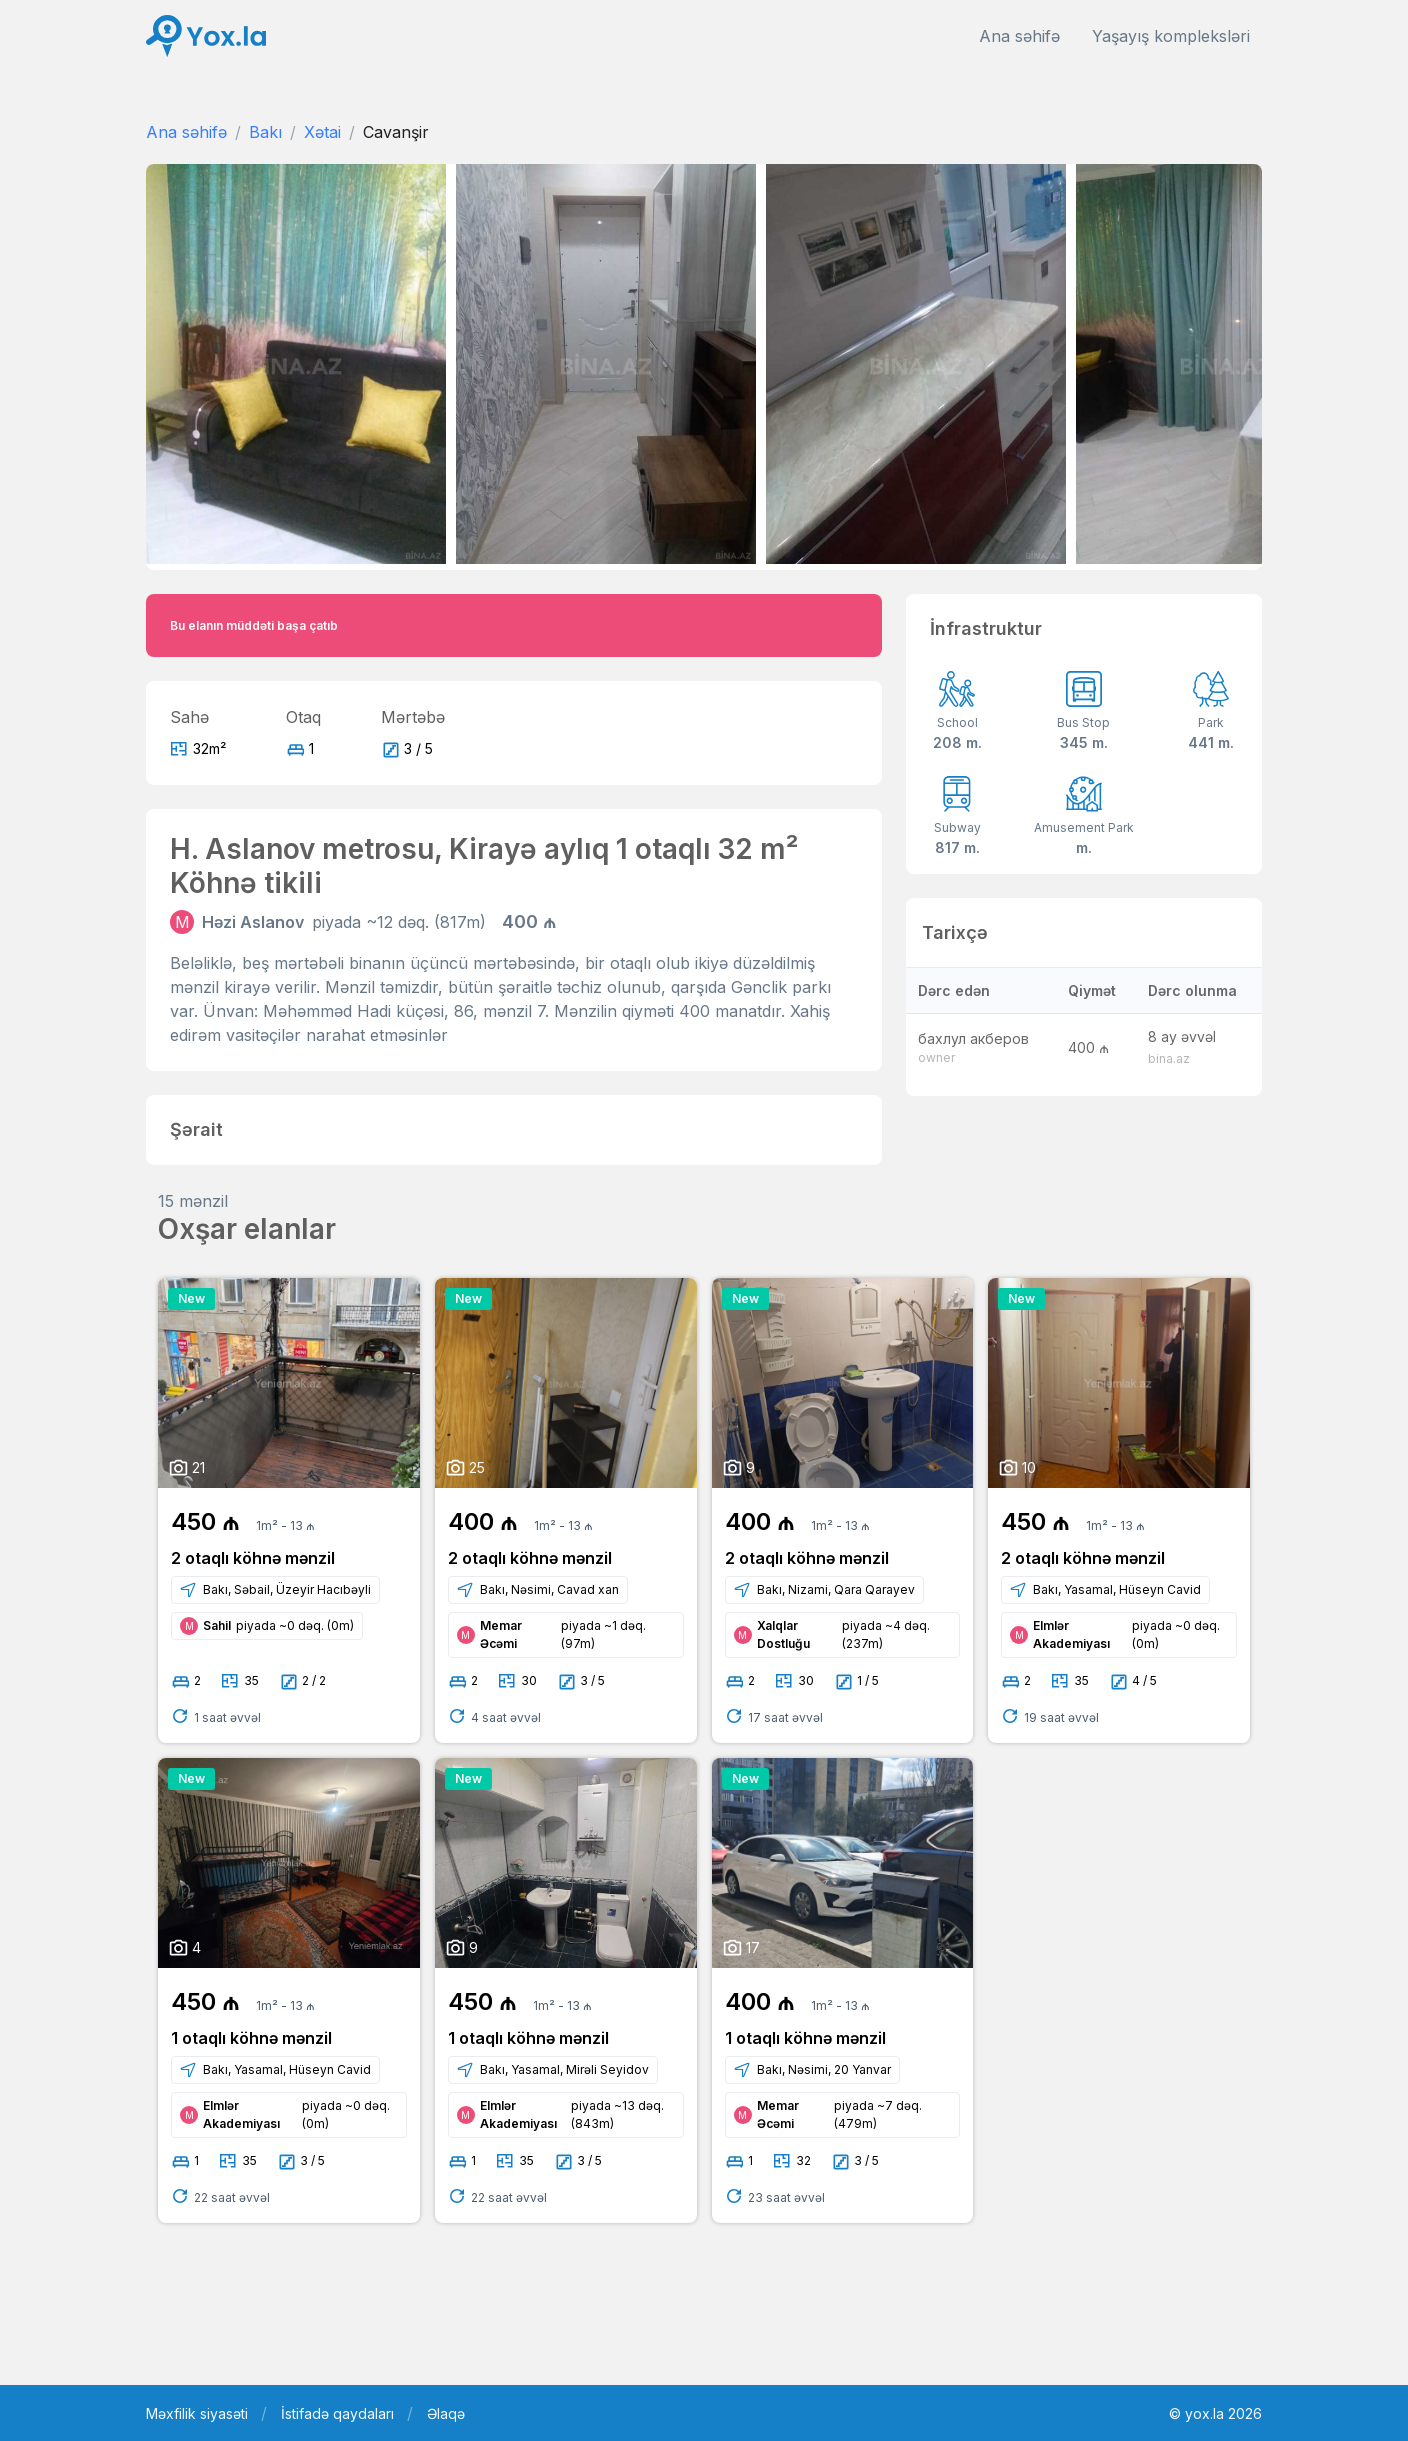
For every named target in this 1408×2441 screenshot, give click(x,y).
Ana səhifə (1019, 36)
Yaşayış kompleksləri (1171, 36)
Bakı (265, 132)
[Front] (206, 36)
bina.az (1169, 1058)
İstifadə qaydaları (337, 2413)
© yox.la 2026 (1215, 2413)
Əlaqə (446, 2413)
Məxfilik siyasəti (197, 2413)
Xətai (322, 132)
